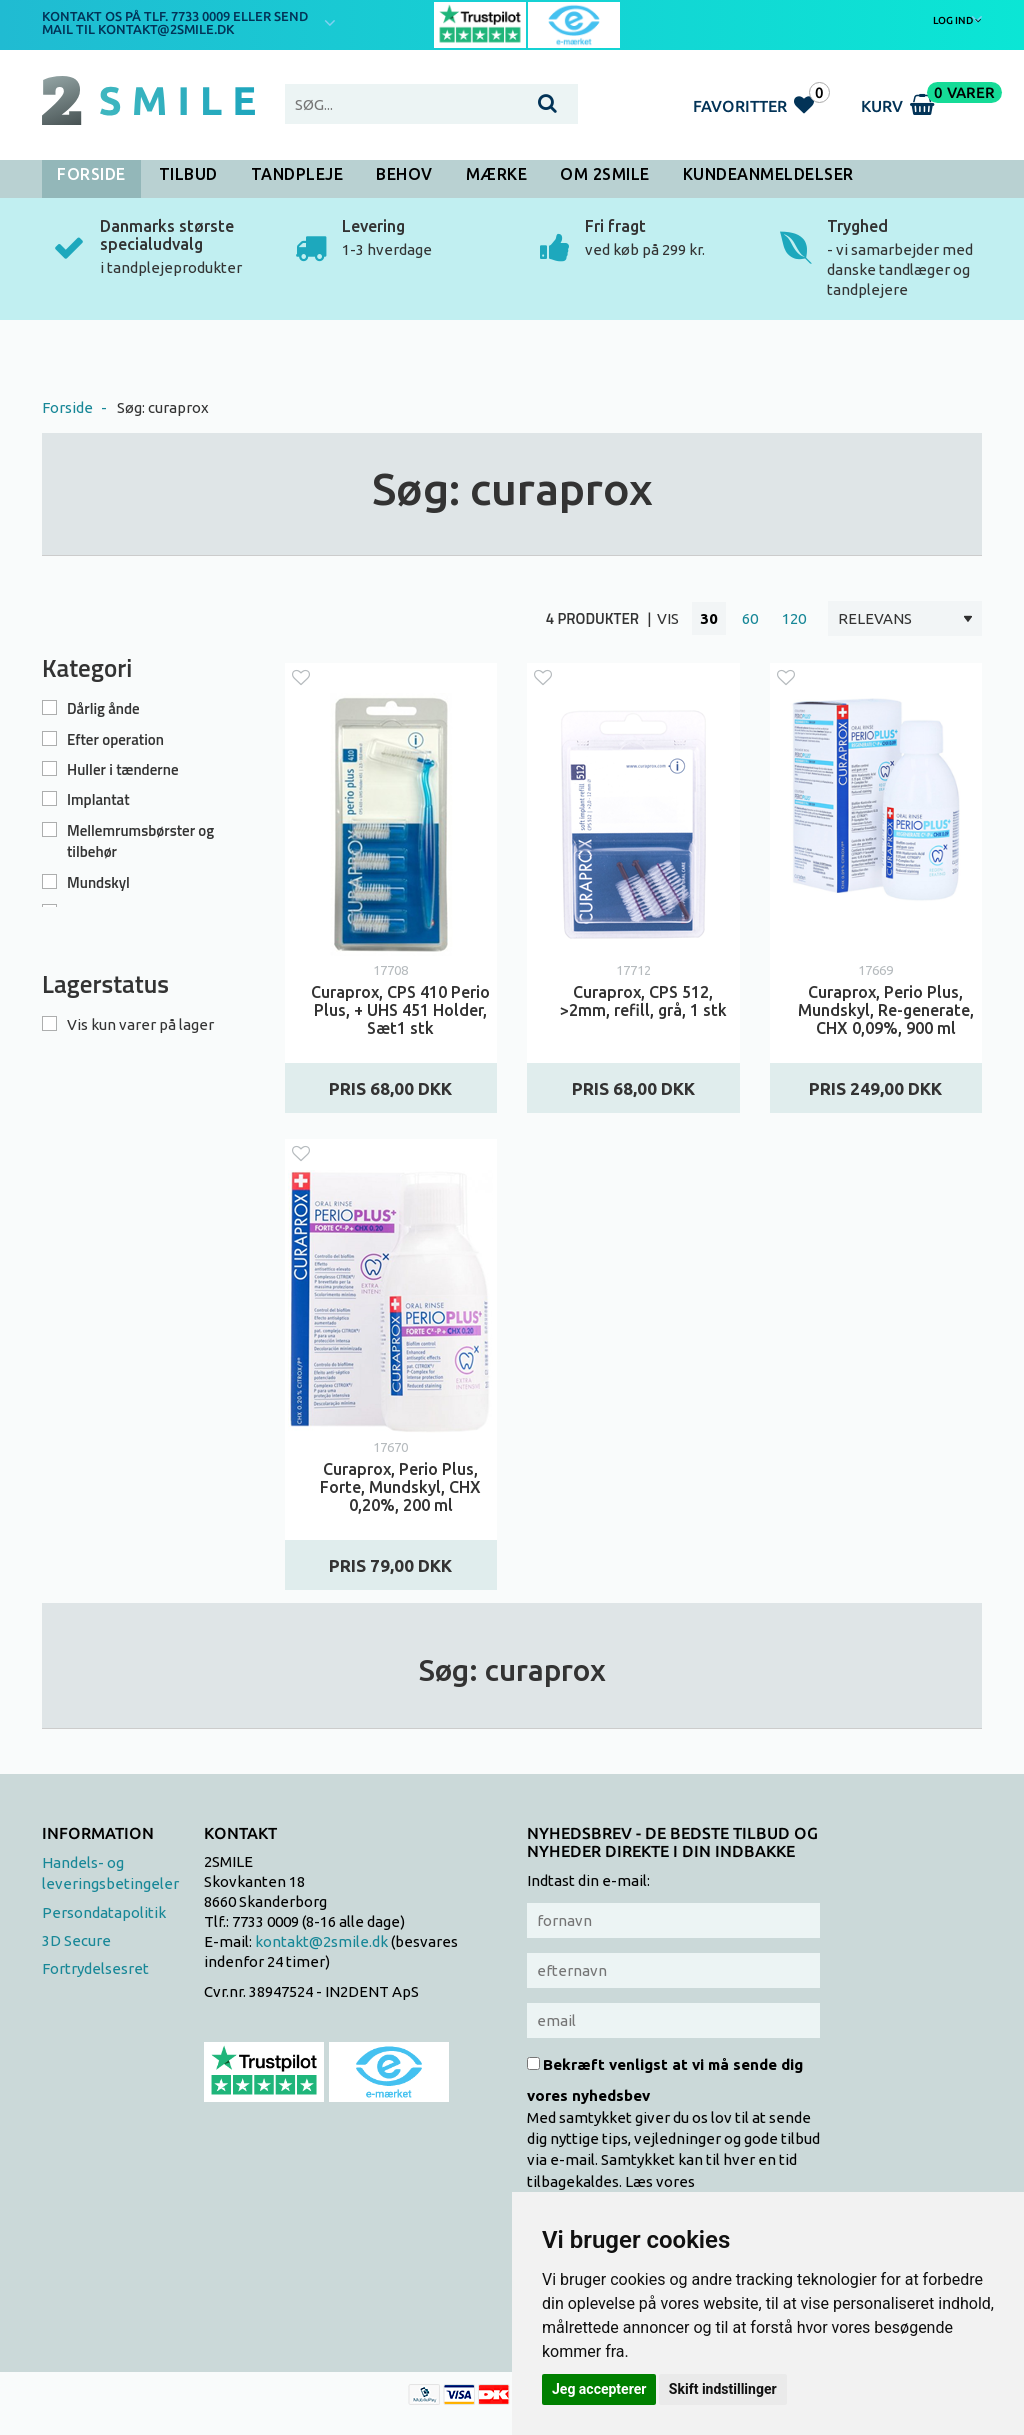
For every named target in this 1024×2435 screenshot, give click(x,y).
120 (794, 618)
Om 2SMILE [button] (605, 174)
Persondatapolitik (104, 1912)
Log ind (957, 20)
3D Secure (76, 1940)
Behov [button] (404, 174)
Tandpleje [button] (297, 174)
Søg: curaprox (163, 407)
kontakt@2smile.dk (321, 1941)
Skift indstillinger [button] (723, 2389)
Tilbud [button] (188, 174)
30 (709, 618)
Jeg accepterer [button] (599, 2389)
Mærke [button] (497, 174)
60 (750, 618)
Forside (91, 174)
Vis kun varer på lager (140, 1024)
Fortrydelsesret (95, 1968)
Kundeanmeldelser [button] (768, 174)
